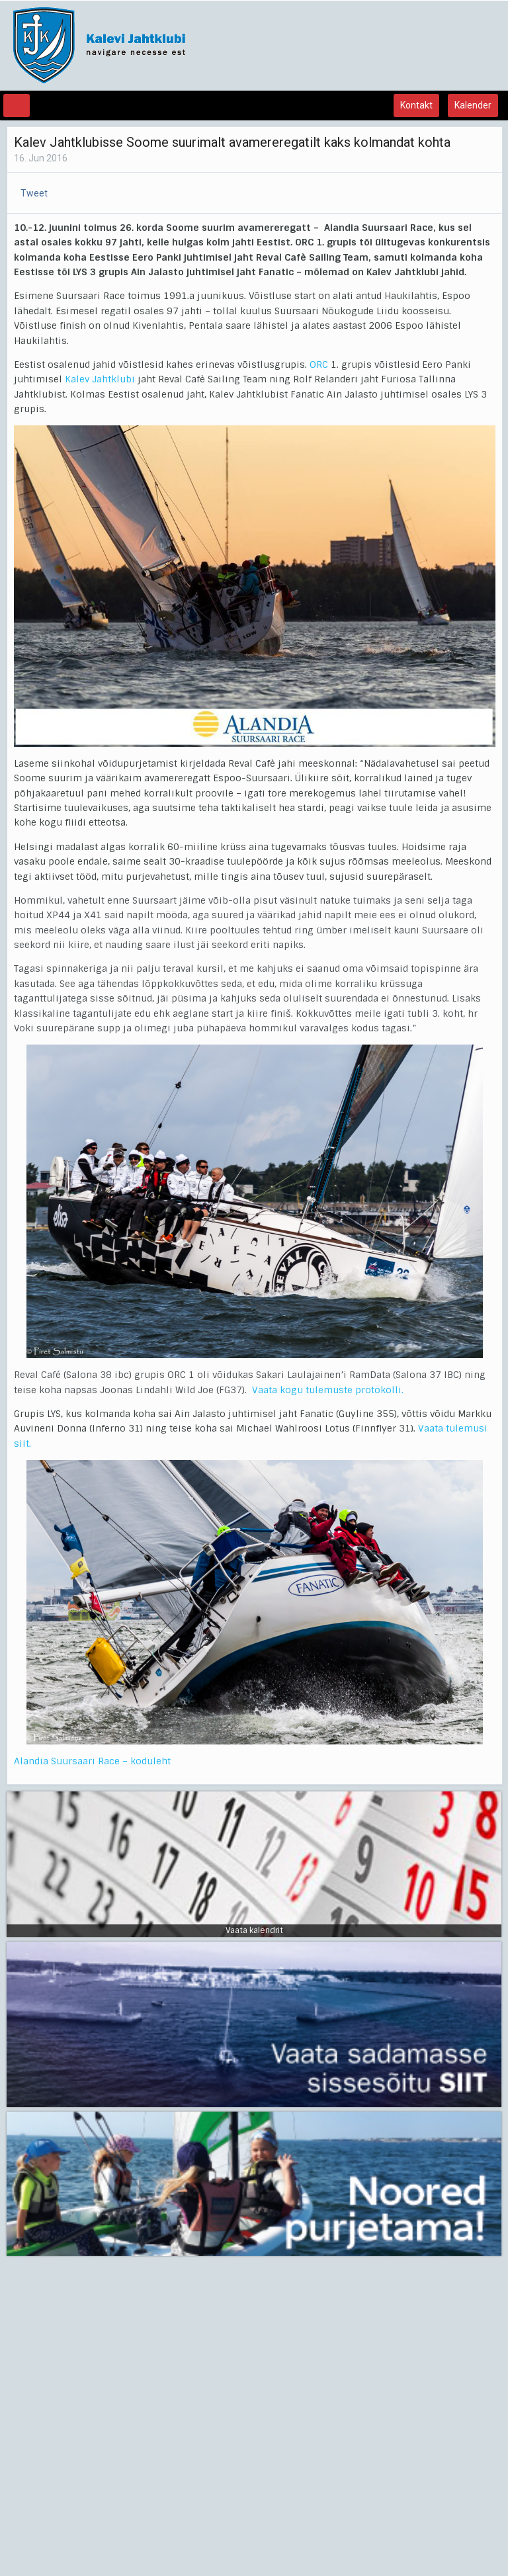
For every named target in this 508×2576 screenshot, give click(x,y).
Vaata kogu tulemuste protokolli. (327, 1390)
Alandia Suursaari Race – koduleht (92, 1761)
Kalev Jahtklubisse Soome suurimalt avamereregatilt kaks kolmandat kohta (232, 142)
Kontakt (416, 105)
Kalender (472, 105)
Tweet (34, 193)
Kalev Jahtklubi (100, 379)
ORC (319, 364)
